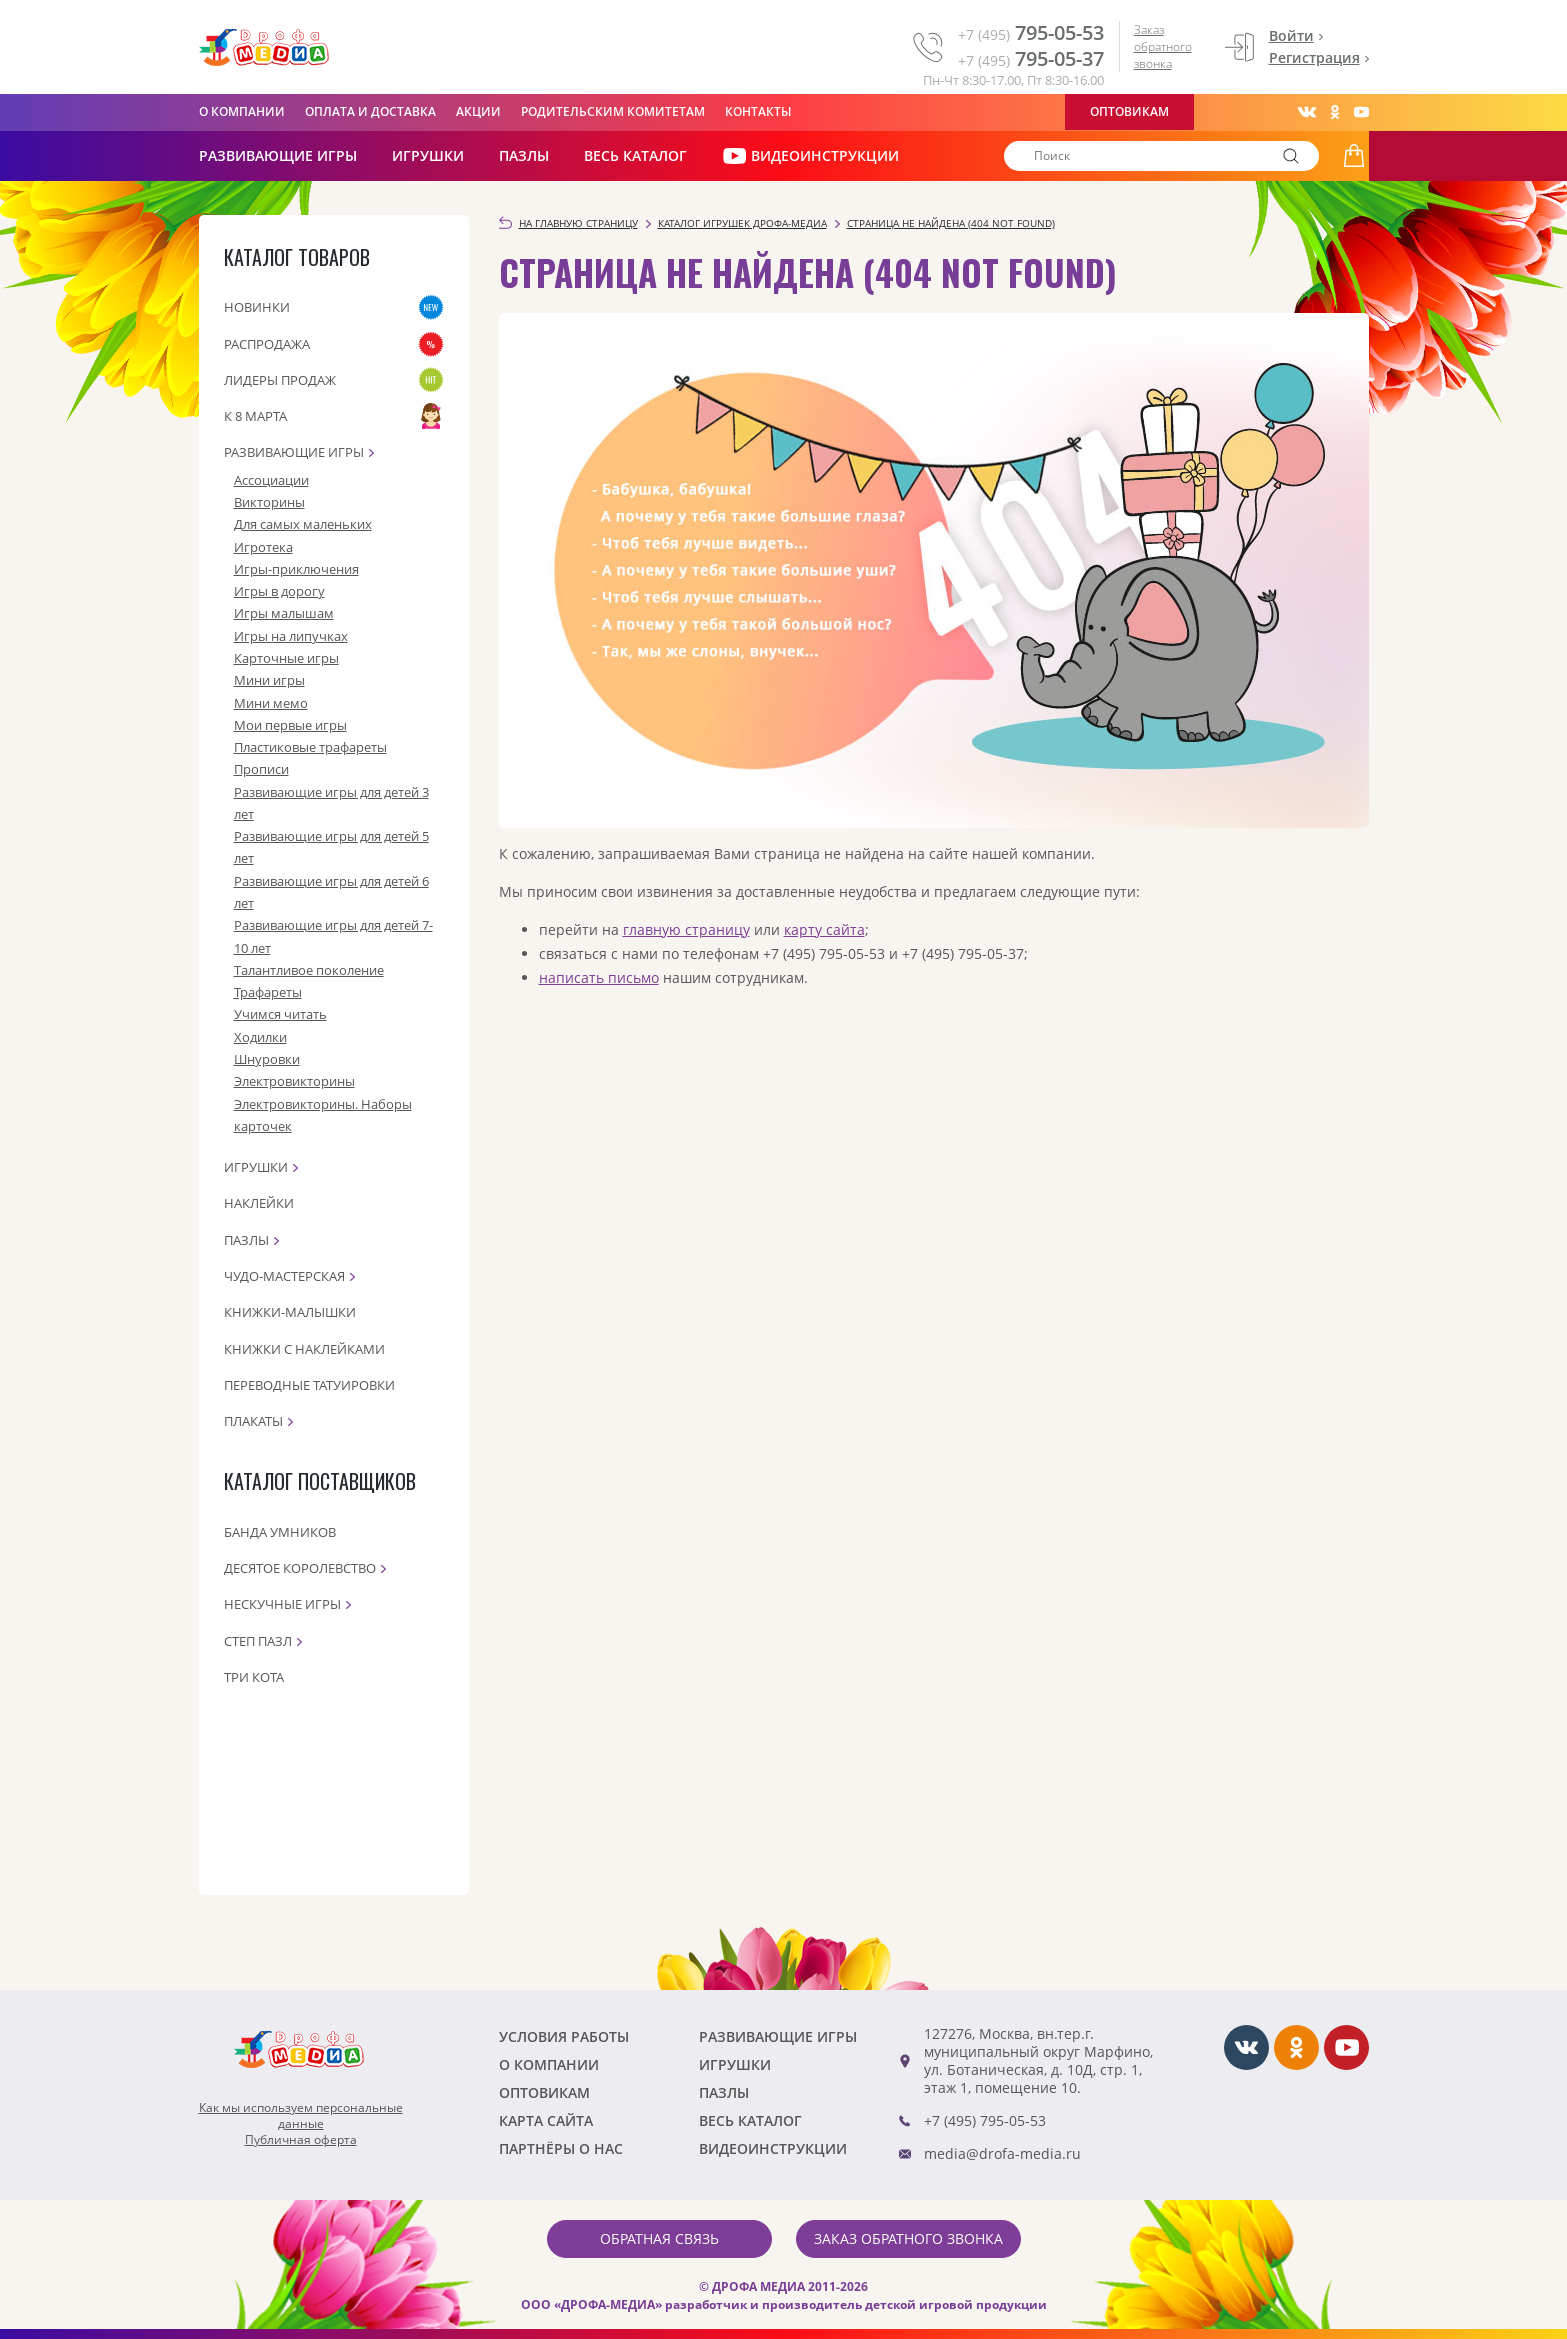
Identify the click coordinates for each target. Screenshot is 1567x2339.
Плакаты (253, 1421)
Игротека (263, 547)
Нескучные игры (282, 1604)
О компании (242, 111)
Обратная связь (659, 2238)
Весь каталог (635, 155)
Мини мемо (271, 703)
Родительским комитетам (613, 111)
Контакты (758, 111)
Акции (478, 111)
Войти (1291, 35)
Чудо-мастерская (284, 1276)
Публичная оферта (301, 2140)
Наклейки (259, 1203)
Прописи (261, 769)
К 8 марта (255, 416)
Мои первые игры (290, 725)
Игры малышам (284, 613)
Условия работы (564, 2036)
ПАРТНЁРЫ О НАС (561, 2148)
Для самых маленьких (303, 524)
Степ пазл (258, 1641)
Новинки (257, 307)
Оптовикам (1129, 111)
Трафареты (268, 992)
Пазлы (524, 155)
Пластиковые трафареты (310, 747)
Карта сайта (546, 2120)
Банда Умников (280, 1532)
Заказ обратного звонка (1163, 46)
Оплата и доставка (370, 111)
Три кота (254, 1677)
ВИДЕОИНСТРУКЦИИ (810, 156)
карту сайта (824, 929)
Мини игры (269, 680)
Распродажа (267, 344)
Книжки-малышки (290, 1312)
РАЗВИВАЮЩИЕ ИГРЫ (278, 155)
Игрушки (428, 155)
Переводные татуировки (309, 1385)
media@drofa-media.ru (1002, 2153)
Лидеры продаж (280, 380)
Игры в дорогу (279, 591)
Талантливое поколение (309, 970)
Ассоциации (271, 480)
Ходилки (260, 1037)
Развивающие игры (294, 452)
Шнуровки (267, 1059)
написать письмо (599, 977)
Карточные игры (286, 658)
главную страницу (686, 929)
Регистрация (1314, 57)
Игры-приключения (296, 569)
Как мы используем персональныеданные (301, 2116)
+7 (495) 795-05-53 (985, 2120)
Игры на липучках (291, 636)
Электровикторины (294, 1081)
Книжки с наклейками (304, 1349)
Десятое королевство (300, 1568)
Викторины (269, 502)
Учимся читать (280, 1014)
